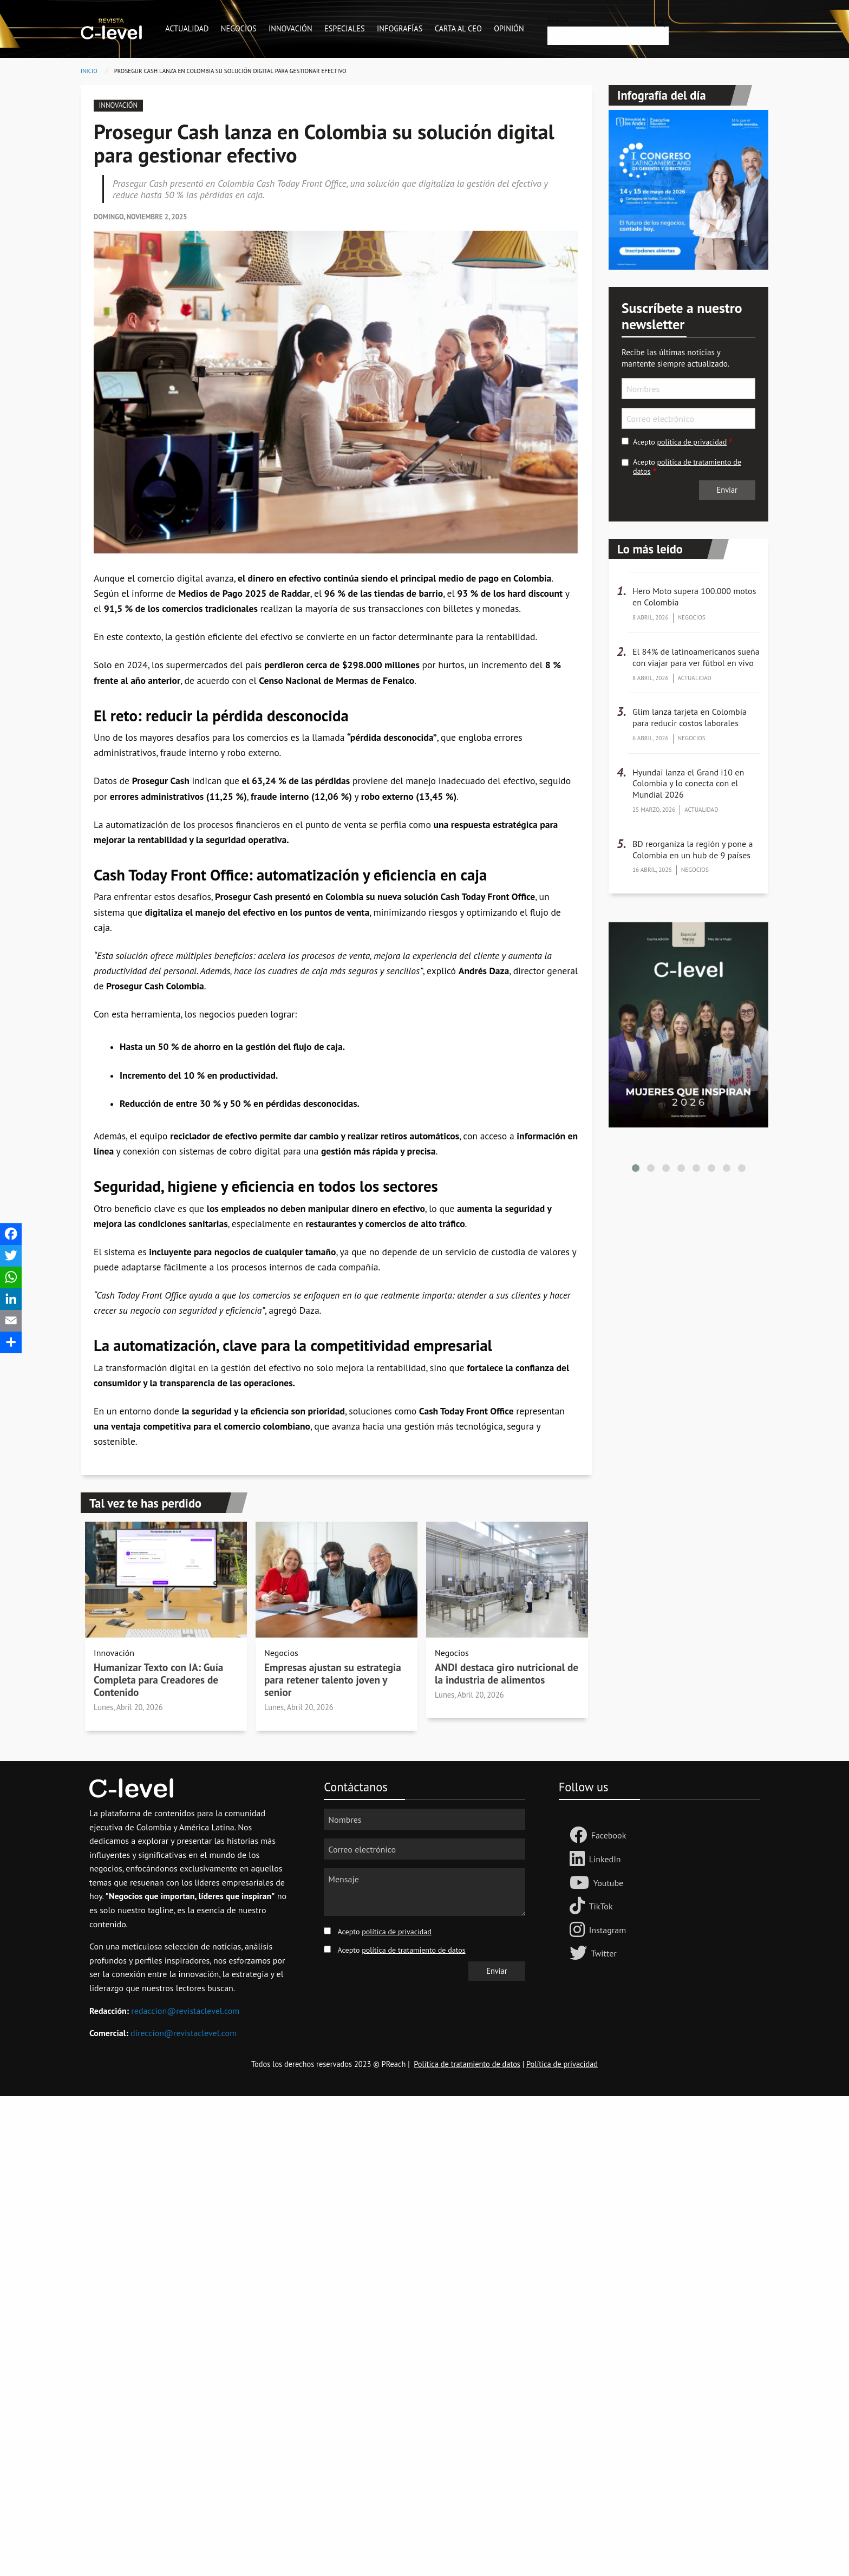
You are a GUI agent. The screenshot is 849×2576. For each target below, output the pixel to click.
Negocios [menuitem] (239, 28)
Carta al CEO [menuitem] (458, 28)
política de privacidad (692, 442)
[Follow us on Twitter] (580, 1954)
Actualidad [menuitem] (186, 28)
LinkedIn (605, 1859)
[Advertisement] (325, 2258)
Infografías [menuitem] (399, 28)
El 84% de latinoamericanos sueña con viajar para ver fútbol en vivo (696, 657)
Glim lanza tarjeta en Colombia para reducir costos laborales (689, 717)
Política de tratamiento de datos (467, 2064)
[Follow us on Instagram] (579, 1930)
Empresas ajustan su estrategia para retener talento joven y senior (332, 1679)
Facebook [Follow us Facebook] (608, 1835)
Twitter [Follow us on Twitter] (604, 1953)
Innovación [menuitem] (290, 28)
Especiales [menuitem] (344, 28)
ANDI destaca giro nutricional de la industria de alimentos (506, 1673)
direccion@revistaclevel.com (183, 2032)
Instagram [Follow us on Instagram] (607, 1930)
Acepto (680, 442)
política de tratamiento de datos (687, 466)
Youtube (608, 1882)
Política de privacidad (562, 2064)
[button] (635, 1168)
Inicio (89, 71)
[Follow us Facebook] (580, 1835)
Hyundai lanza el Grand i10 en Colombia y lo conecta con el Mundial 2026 (688, 783)
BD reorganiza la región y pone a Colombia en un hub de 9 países (692, 849)
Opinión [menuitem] (509, 28)
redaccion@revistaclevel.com (185, 2010)
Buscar (558, 19)
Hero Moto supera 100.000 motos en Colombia (694, 596)
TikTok (601, 1906)
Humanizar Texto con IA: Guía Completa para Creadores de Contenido (158, 1679)
